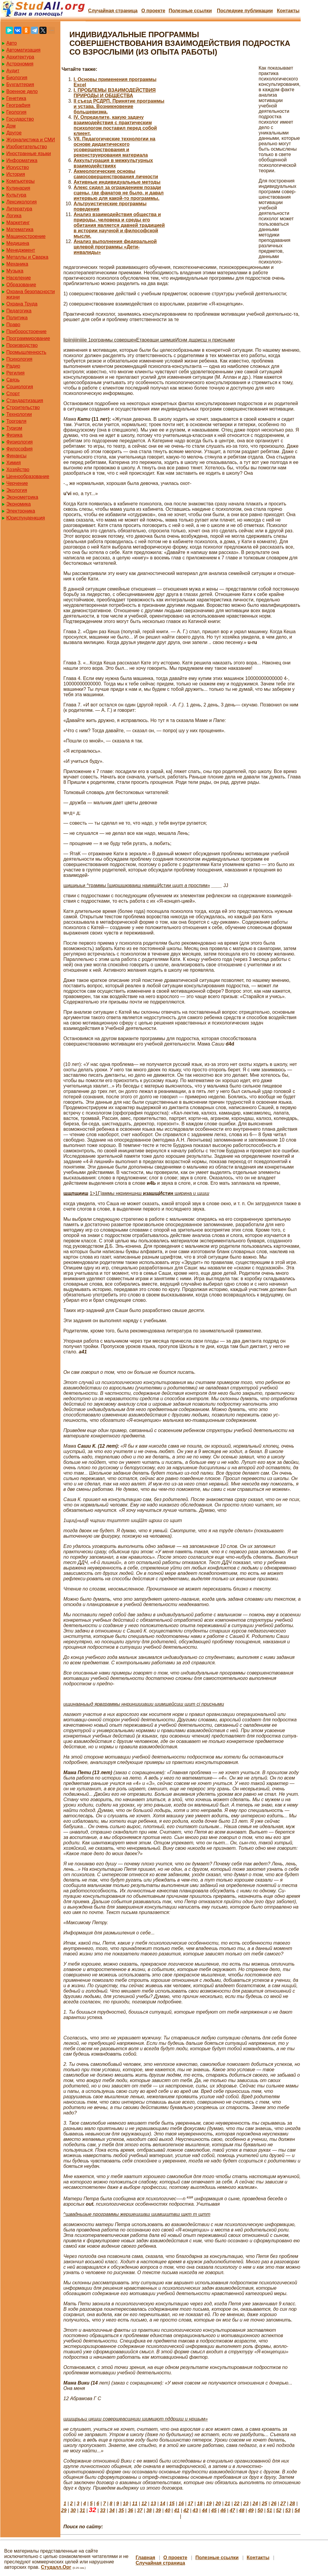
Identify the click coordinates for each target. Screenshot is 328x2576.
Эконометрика (22, 497)
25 (264, 2503)
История (15, 174)
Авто (11, 43)
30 (73, 2510)
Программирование (28, 338)
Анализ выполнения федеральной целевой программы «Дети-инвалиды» (115, 247)
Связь (13, 379)
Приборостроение (26, 331)
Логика (13, 215)
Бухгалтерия (20, 84)
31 (82, 2510)
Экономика (18, 504)
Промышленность (26, 352)
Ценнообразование (27, 476)
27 (283, 2503)
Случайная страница (113, 10)
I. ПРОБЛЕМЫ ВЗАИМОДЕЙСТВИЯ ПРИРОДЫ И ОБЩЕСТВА (115, 93)
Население (18, 277)
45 (214, 2510)
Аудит (13, 70)
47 (232, 2510)
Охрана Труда (22, 303)
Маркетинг (18, 222)
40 (167, 2510)
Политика (17, 317)
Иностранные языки (28, 153)
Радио (13, 366)
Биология (16, 77)
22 (236, 2503)
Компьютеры (20, 181)
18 (199, 2503)
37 (139, 2510)
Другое (14, 132)
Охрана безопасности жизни (30, 294)
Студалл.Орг (56, 2567)
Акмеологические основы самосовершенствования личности (116, 174)
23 (246, 2503)
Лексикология (21, 201)
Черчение (17, 483)
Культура (16, 194)
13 (153, 2503)
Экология (16, 490)
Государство (20, 119)
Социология (19, 386)
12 (144, 2503)
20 (218, 2503)
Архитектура (20, 56)
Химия (13, 462)
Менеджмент (20, 250)
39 (158, 2510)
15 (172, 2503)
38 (149, 2510)
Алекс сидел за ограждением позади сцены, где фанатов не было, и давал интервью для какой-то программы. (119, 193)
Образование (21, 284)
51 (269, 2510)
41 (177, 2510)
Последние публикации (245, 10)
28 (292, 2503)
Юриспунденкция (25, 517)
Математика (19, 229)
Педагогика (19, 310)
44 (204, 2510)
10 (125, 2503)
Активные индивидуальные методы (117, 182)
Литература (19, 208)
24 (255, 2503)
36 (130, 2510)
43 (195, 2510)
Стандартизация (24, 400)
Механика (17, 263)
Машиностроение (26, 236)
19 (209, 2503)
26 (273, 2503)
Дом (11, 125)
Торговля (16, 421)
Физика (14, 435)
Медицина (17, 243)
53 (288, 2510)
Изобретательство (26, 146)
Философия (19, 448)
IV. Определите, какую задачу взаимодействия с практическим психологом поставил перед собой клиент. (115, 125)
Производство (22, 345)
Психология (19, 359)
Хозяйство (17, 469)
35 (121, 2510)
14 (162, 2503)
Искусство (17, 167)
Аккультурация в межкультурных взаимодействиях (113, 163)
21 (227, 2503)
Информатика (21, 160)
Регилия (15, 372)
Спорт (13, 393)
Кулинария (18, 188)
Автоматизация (23, 50)
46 (223, 2510)
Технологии (19, 414)
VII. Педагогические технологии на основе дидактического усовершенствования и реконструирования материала (114, 147)
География (18, 105)
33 (102, 2510)
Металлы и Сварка (27, 257)
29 (64, 2510)
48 (241, 2510)
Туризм (14, 428)
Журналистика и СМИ (30, 139)
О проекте (153, 10)
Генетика (16, 98)
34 (112, 2510)
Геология (16, 112)
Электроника (20, 510)
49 (251, 2510)
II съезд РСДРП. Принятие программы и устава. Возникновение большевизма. (119, 106)
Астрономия (19, 63)
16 (181, 2503)
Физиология (19, 441)
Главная (145, 2557)
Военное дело (22, 91)
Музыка (14, 270)
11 (135, 2503)
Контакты (288, 10)
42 (186, 2510)
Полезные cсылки (190, 10)
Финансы (16, 455)
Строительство (23, 407)
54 (297, 2510)
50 (260, 2510)
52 (278, 2510)
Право (13, 324)
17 (190, 2503)
